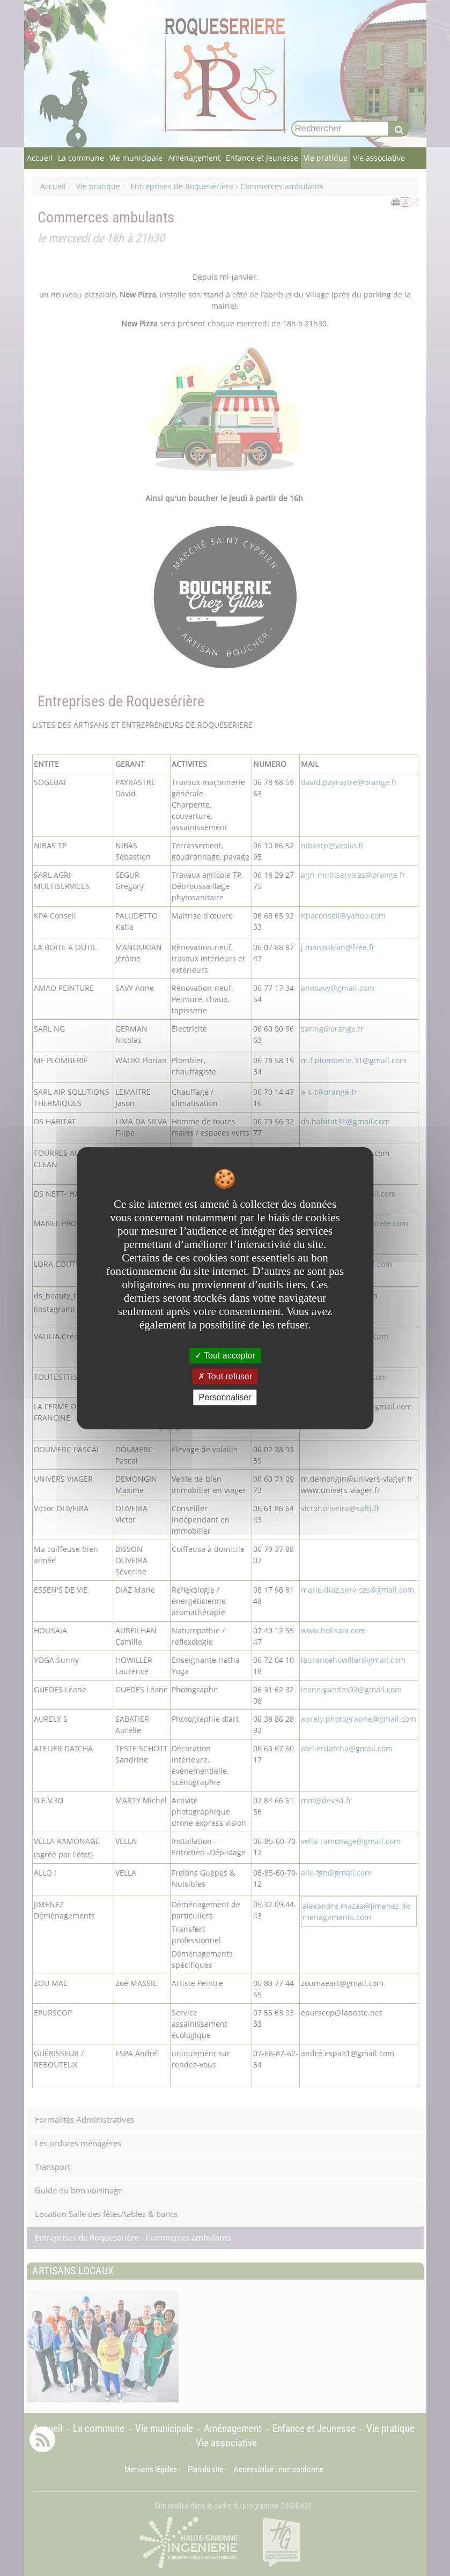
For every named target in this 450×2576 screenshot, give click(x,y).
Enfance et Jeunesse (262, 158)
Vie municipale (136, 158)
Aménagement (194, 158)
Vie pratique (326, 158)
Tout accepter (225, 1355)
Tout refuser (225, 1376)
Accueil (40, 158)
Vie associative (379, 158)
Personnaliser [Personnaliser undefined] (225, 1397)
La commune (81, 158)
